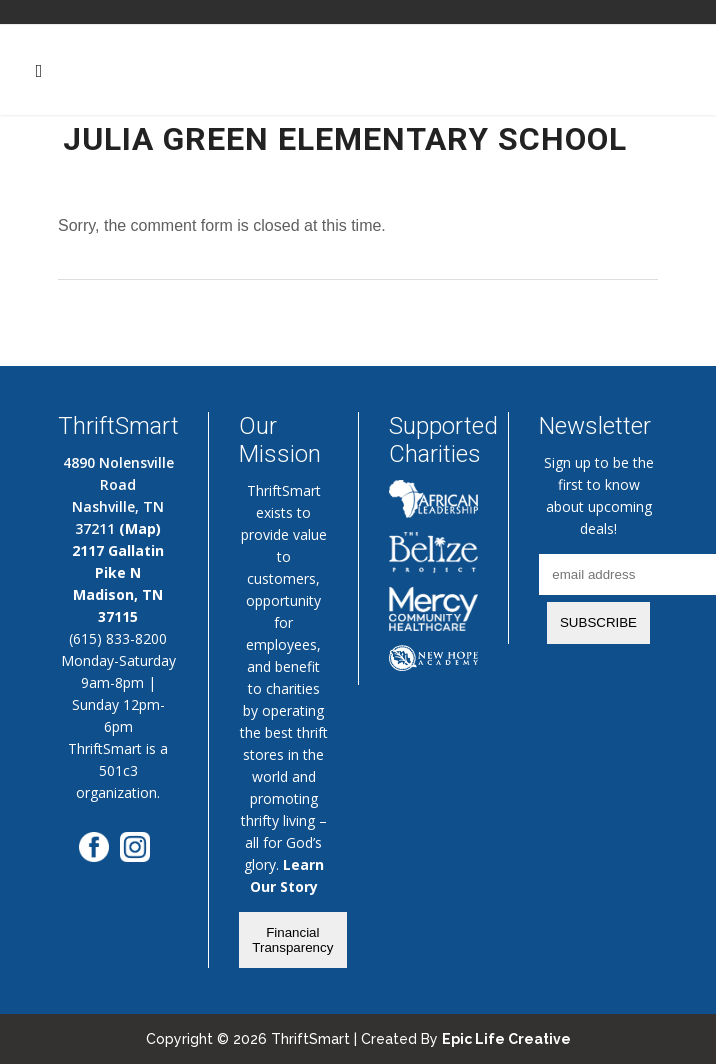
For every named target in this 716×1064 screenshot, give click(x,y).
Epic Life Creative (506, 1039)
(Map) (140, 528)
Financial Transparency (292, 940)
